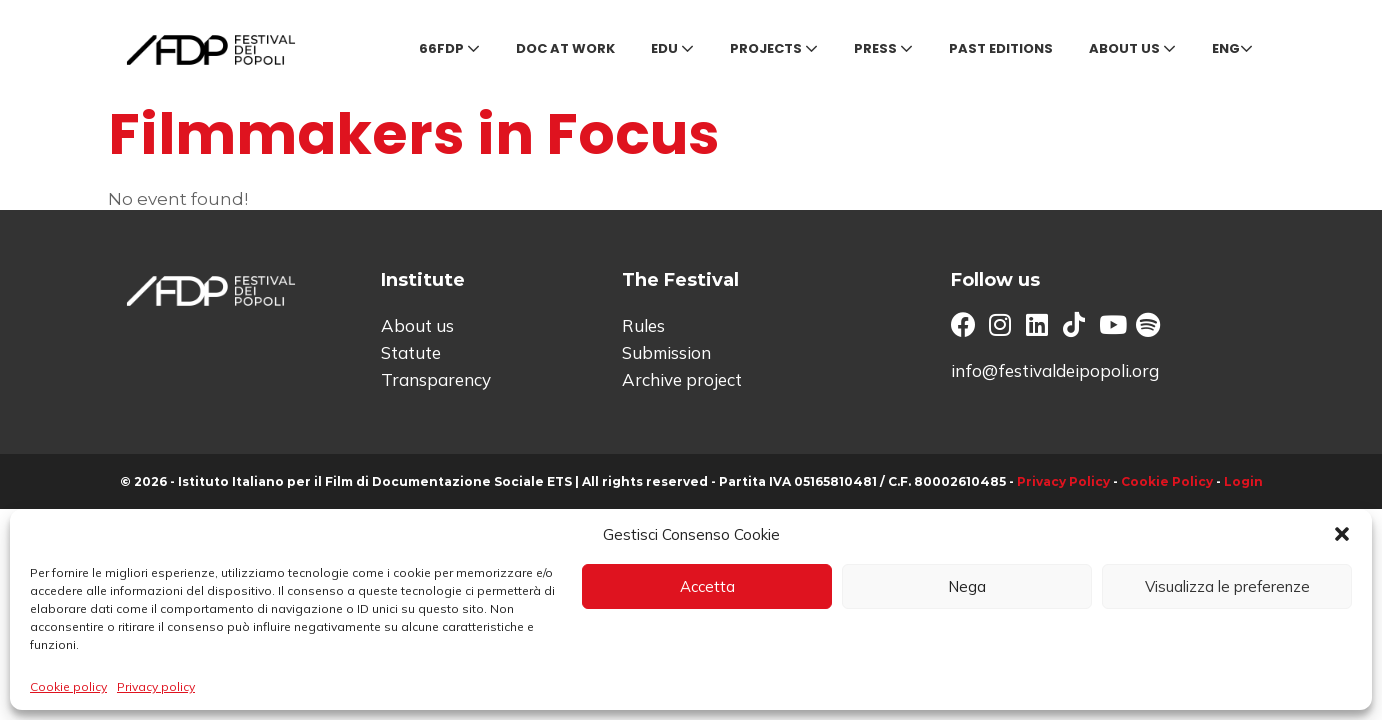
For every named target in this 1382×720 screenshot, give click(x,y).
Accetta (707, 586)
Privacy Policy (1063, 481)
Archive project (682, 379)
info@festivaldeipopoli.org (1055, 370)
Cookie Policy (1167, 481)
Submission (666, 352)
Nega (967, 586)
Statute (411, 352)
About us (1132, 48)
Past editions (1001, 48)
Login (1243, 481)
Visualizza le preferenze (1227, 586)
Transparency (436, 379)
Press (883, 48)
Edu (672, 48)
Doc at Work (565, 48)
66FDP (449, 48)
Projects (774, 48)
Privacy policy (156, 686)
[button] (1342, 534)
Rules (643, 325)
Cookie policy (68, 686)
